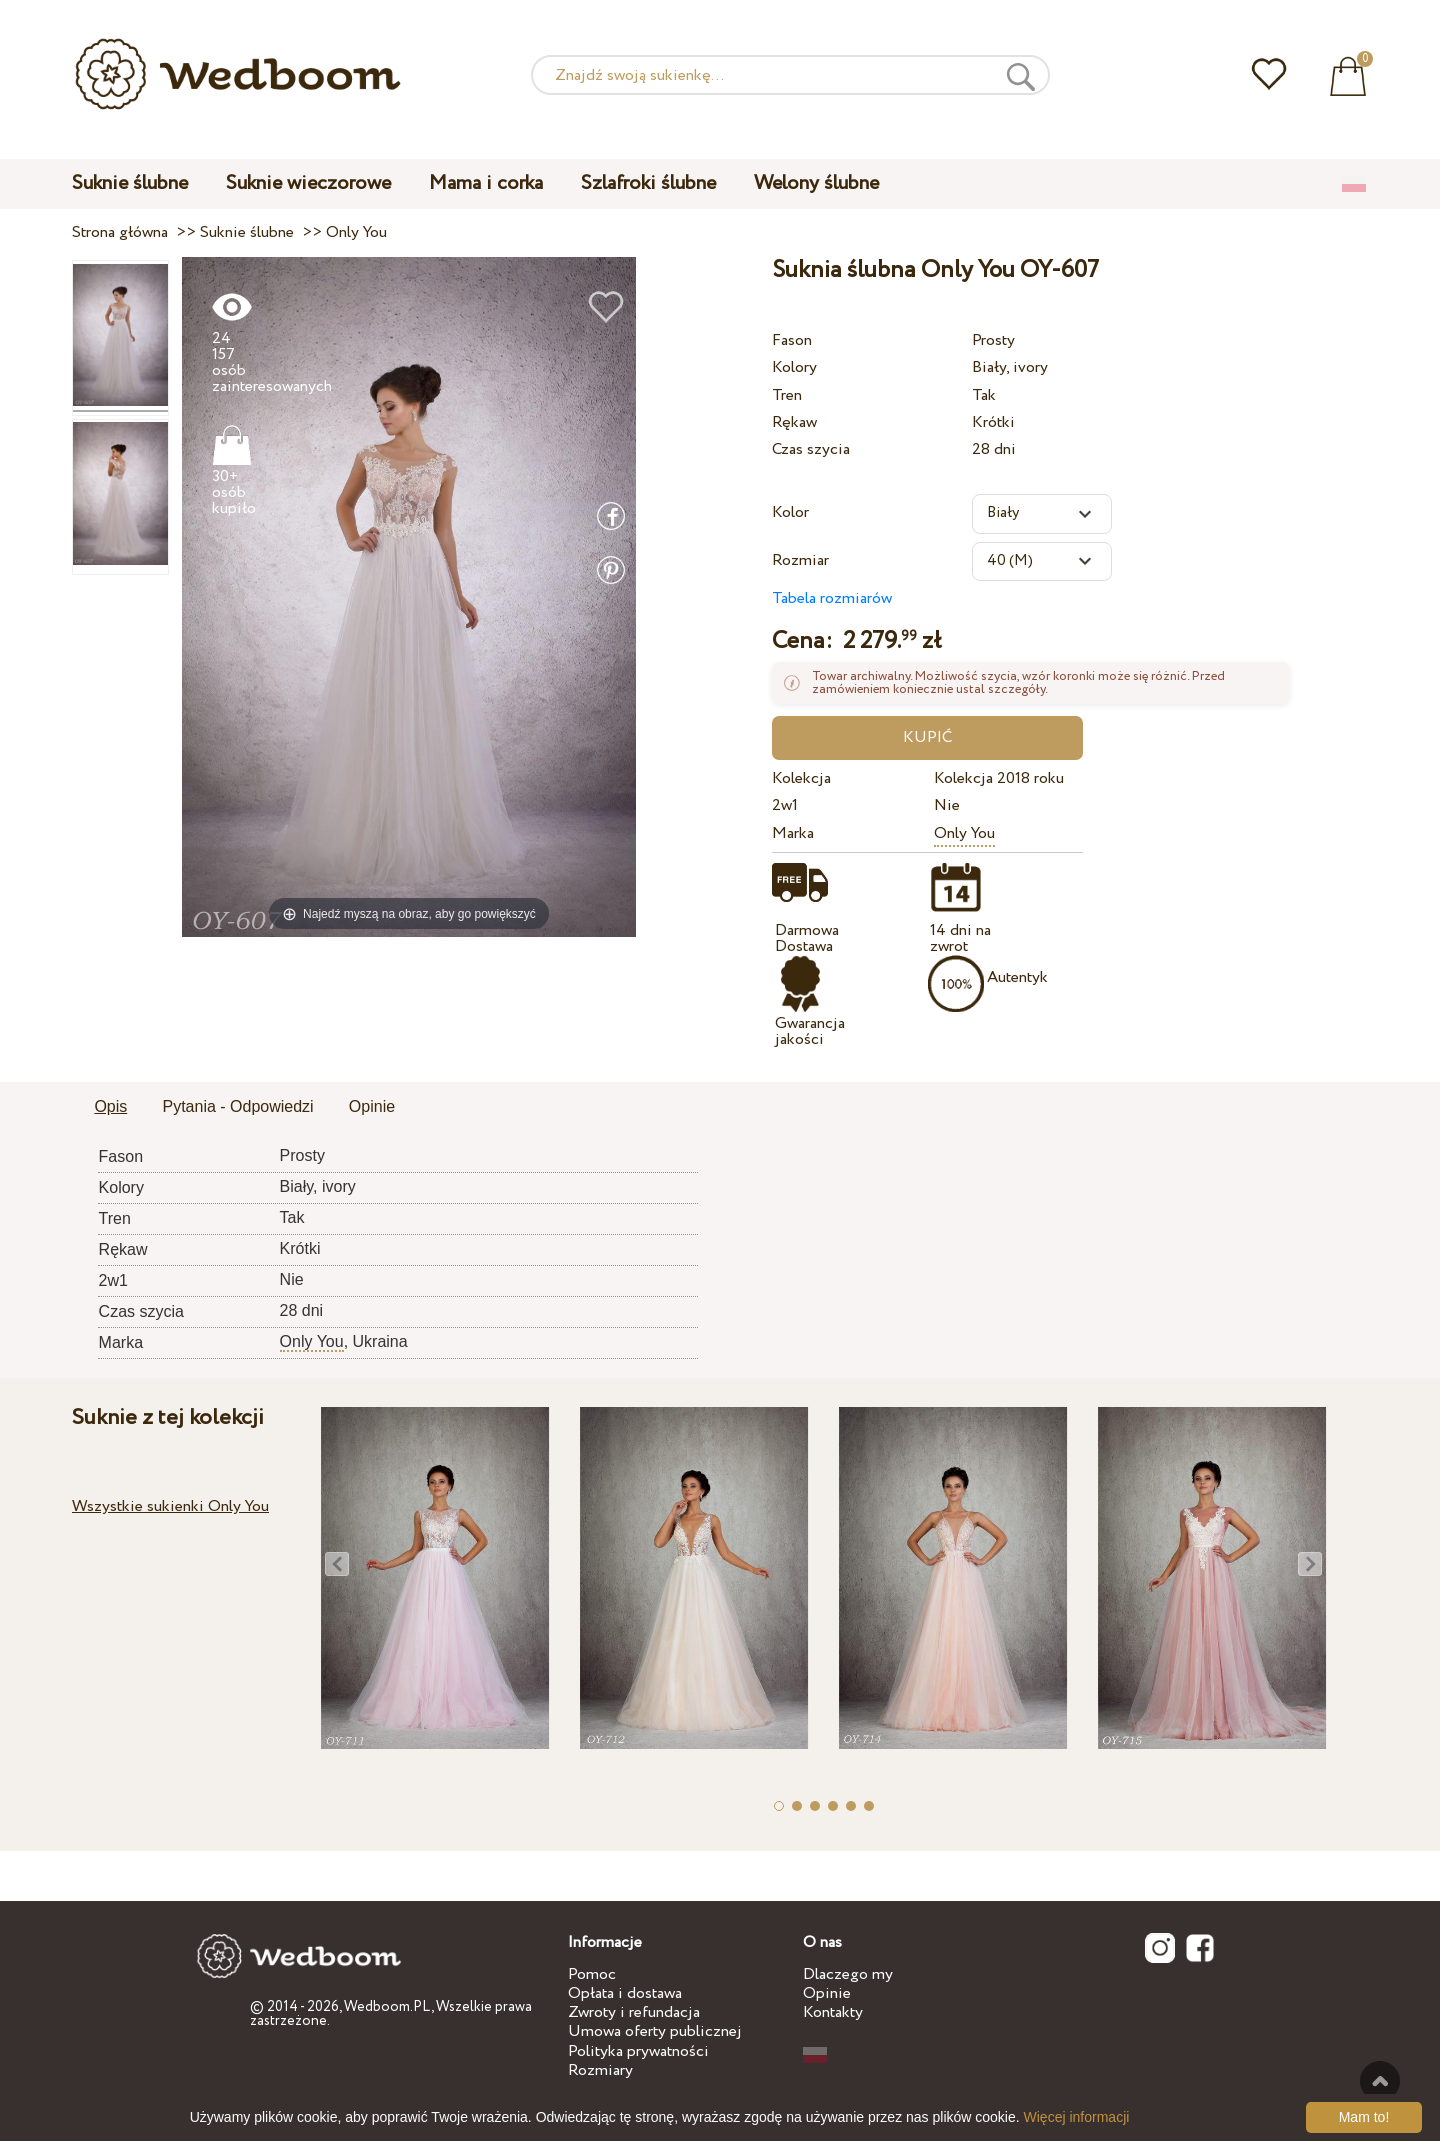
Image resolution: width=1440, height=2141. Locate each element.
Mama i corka (486, 183)
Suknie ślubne (130, 183)
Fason (792, 340)
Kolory (794, 367)
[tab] (110, 1108)
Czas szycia (811, 449)
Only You (964, 833)
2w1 (785, 805)
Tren (787, 395)
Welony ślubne (816, 183)
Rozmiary (600, 2070)
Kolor (790, 512)
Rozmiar (800, 560)
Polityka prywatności (638, 2051)
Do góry (1380, 2081)
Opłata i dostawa (625, 1993)
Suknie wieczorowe (308, 183)
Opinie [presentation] (372, 1106)
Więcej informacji (1077, 2117)
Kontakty (833, 2012)
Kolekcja (801, 778)
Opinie (827, 1993)
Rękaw (794, 422)
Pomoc (592, 1974)
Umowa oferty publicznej (655, 2031)
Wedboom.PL (387, 2007)
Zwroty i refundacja (634, 2012)
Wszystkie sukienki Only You (170, 1506)
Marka (793, 833)
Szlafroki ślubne (648, 183)
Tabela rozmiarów (832, 598)
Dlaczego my (848, 1974)
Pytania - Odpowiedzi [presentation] (237, 1106)
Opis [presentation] (110, 1106)
